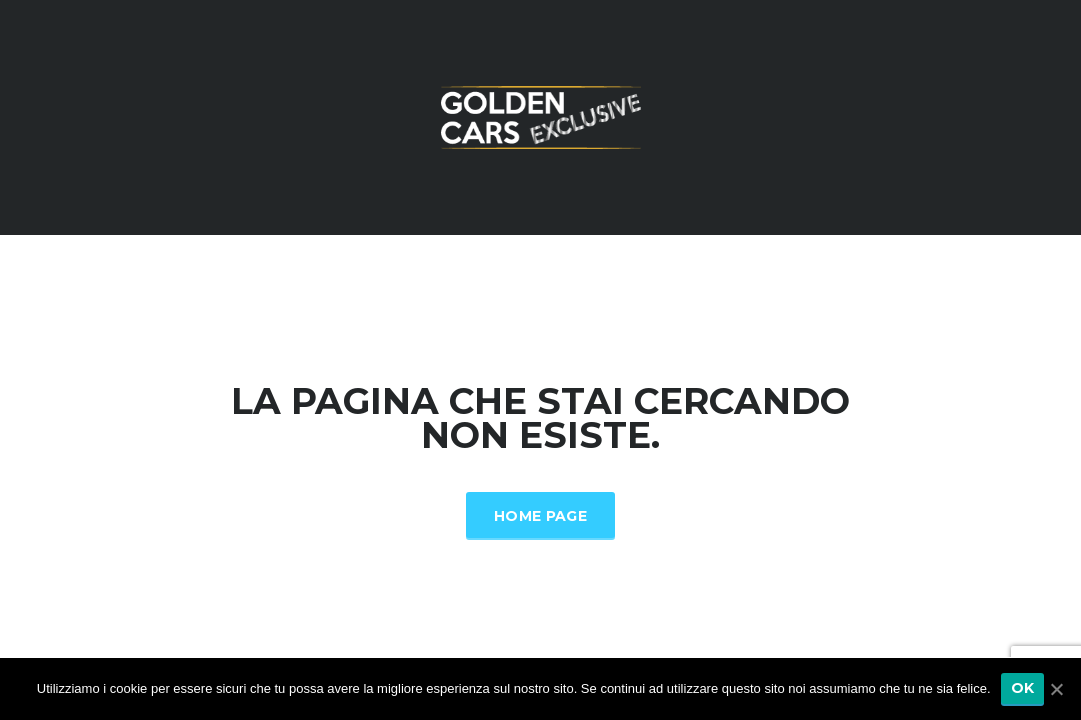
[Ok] (1056, 689)
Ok (1023, 688)
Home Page (540, 516)
